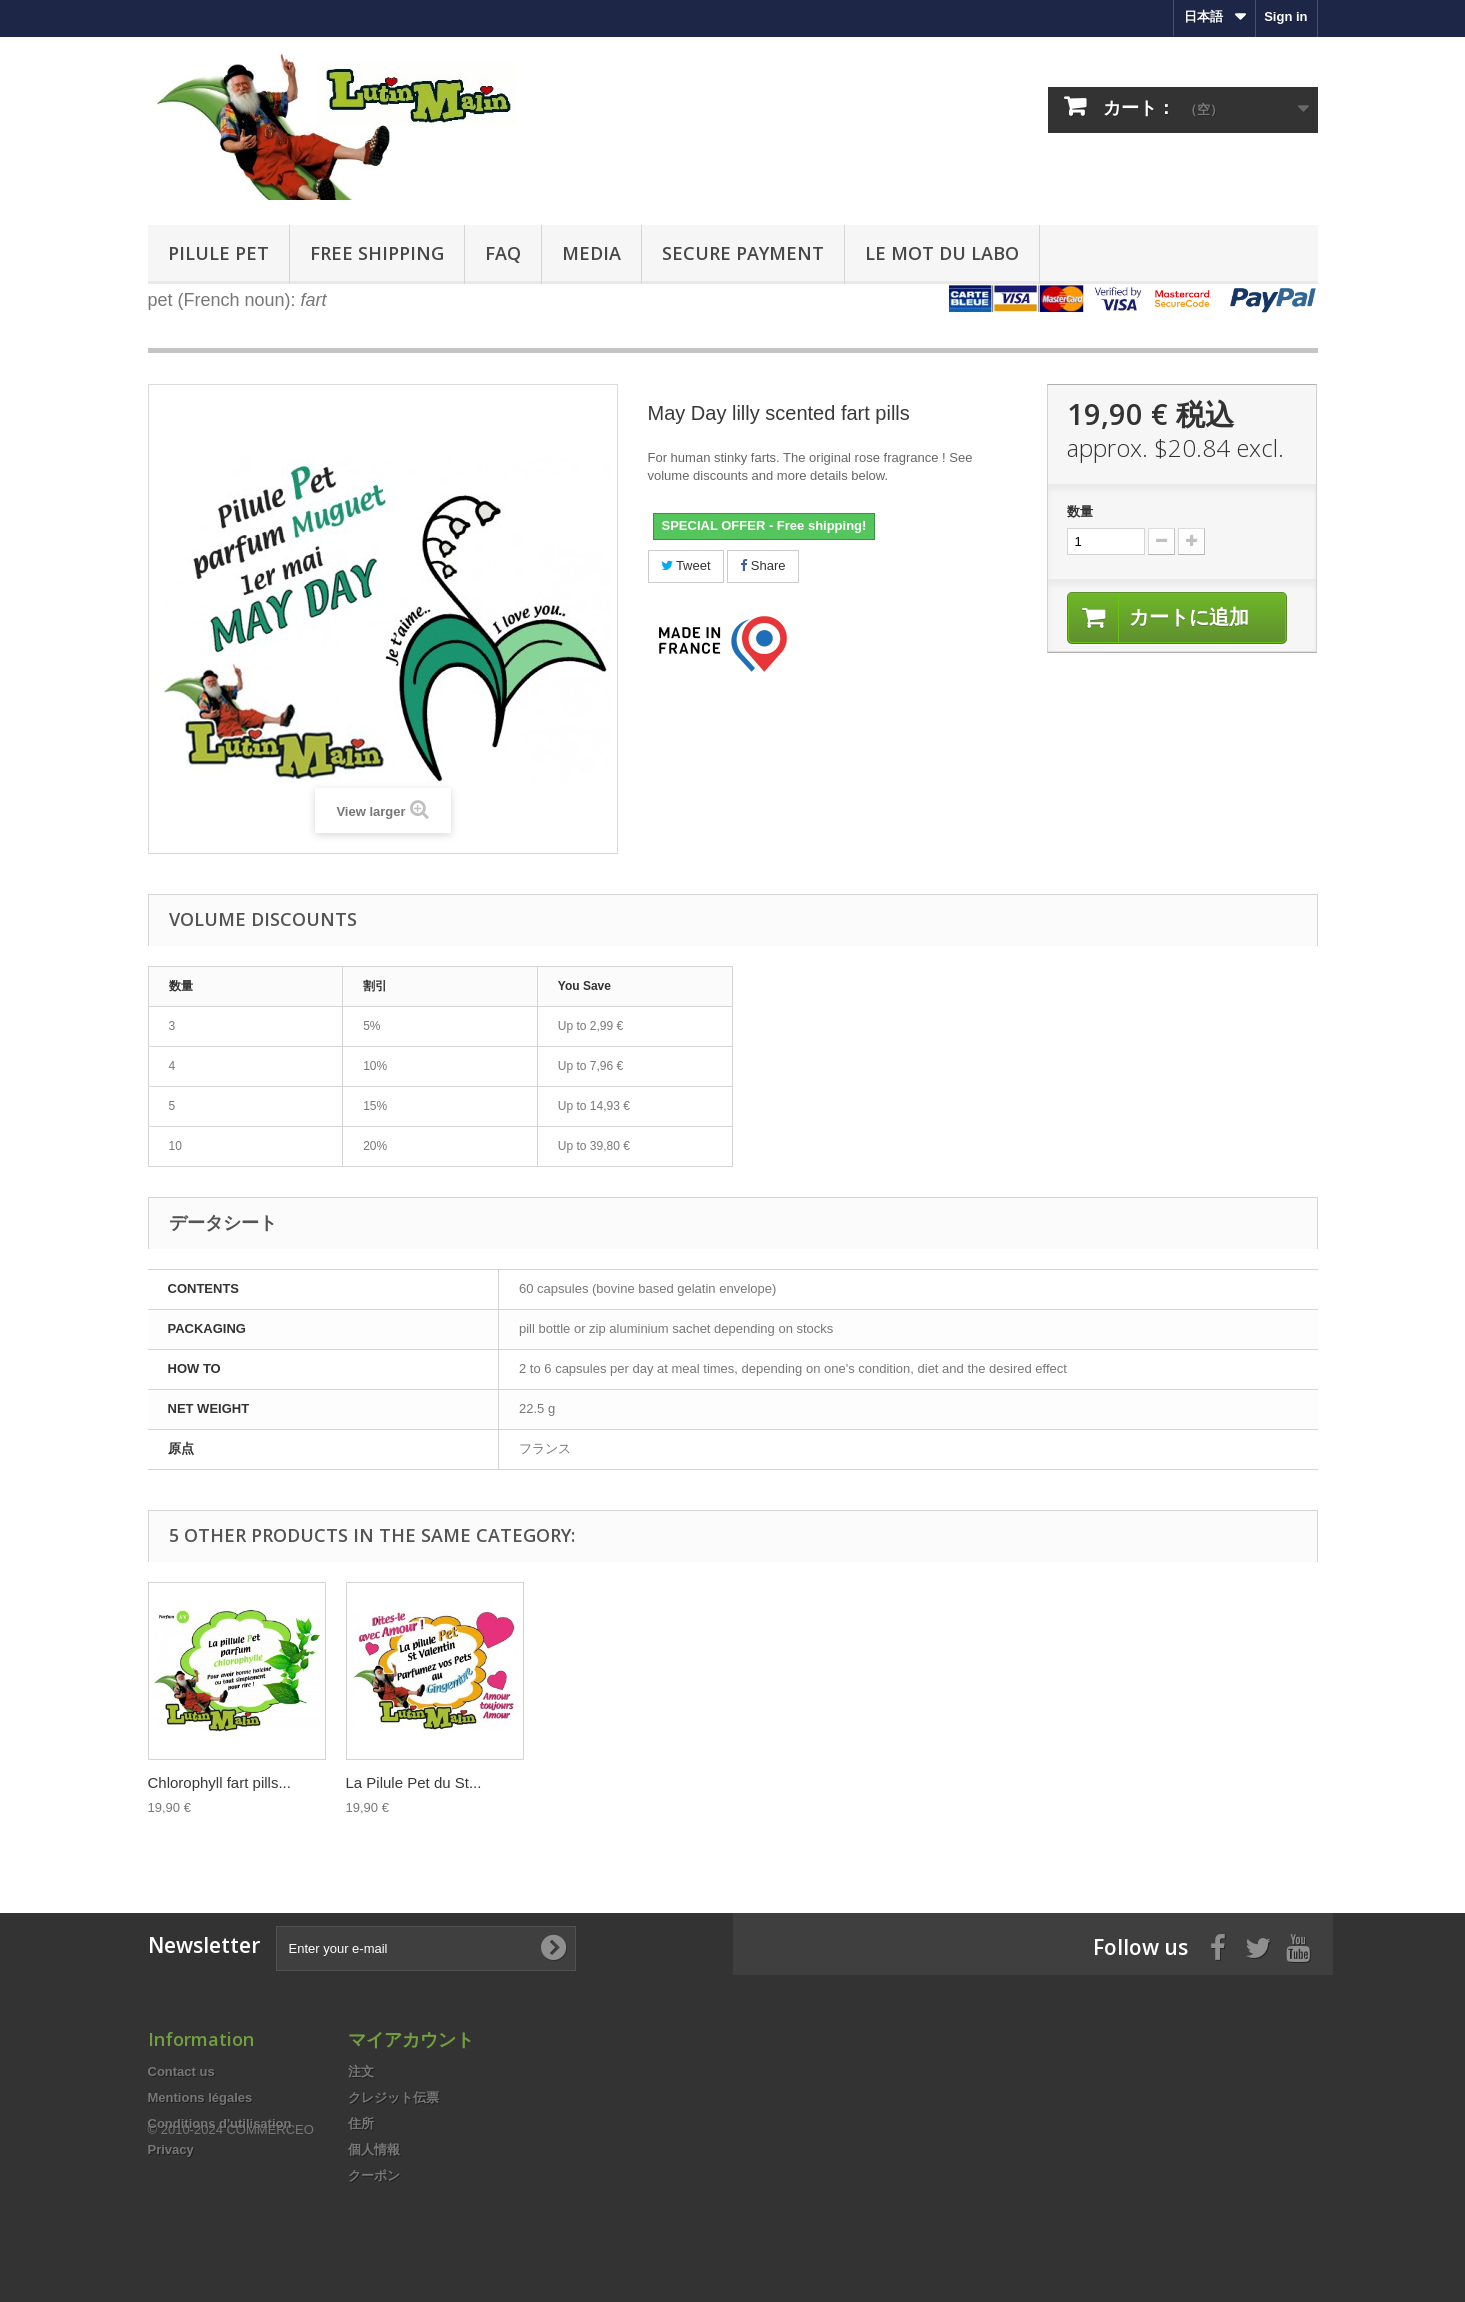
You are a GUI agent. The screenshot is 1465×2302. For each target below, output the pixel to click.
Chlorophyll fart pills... (813, 1782)
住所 (361, 2123)
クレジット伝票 (393, 2097)
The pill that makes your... (233, 1782)
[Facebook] (1218, 1946)
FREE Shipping (377, 253)
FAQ (503, 253)
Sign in (1285, 16)
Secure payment (743, 253)
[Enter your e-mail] (426, 1948)
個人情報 (374, 2149)
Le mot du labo (942, 253)
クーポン (374, 2175)
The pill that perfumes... (622, 1782)
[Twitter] (1258, 1946)
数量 (1080, 511)
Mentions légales (200, 2097)
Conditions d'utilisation (220, 2123)
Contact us (181, 2071)
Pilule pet (218, 253)
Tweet (686, 565)
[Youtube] (1298, 1946)
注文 (361, 2071)
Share (762, 565)
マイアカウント (411, 2039)
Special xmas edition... (421, 1782)
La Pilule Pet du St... (1008, 1782)
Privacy (171, 2149)
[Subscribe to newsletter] (553, 1948)
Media (591, 253)
